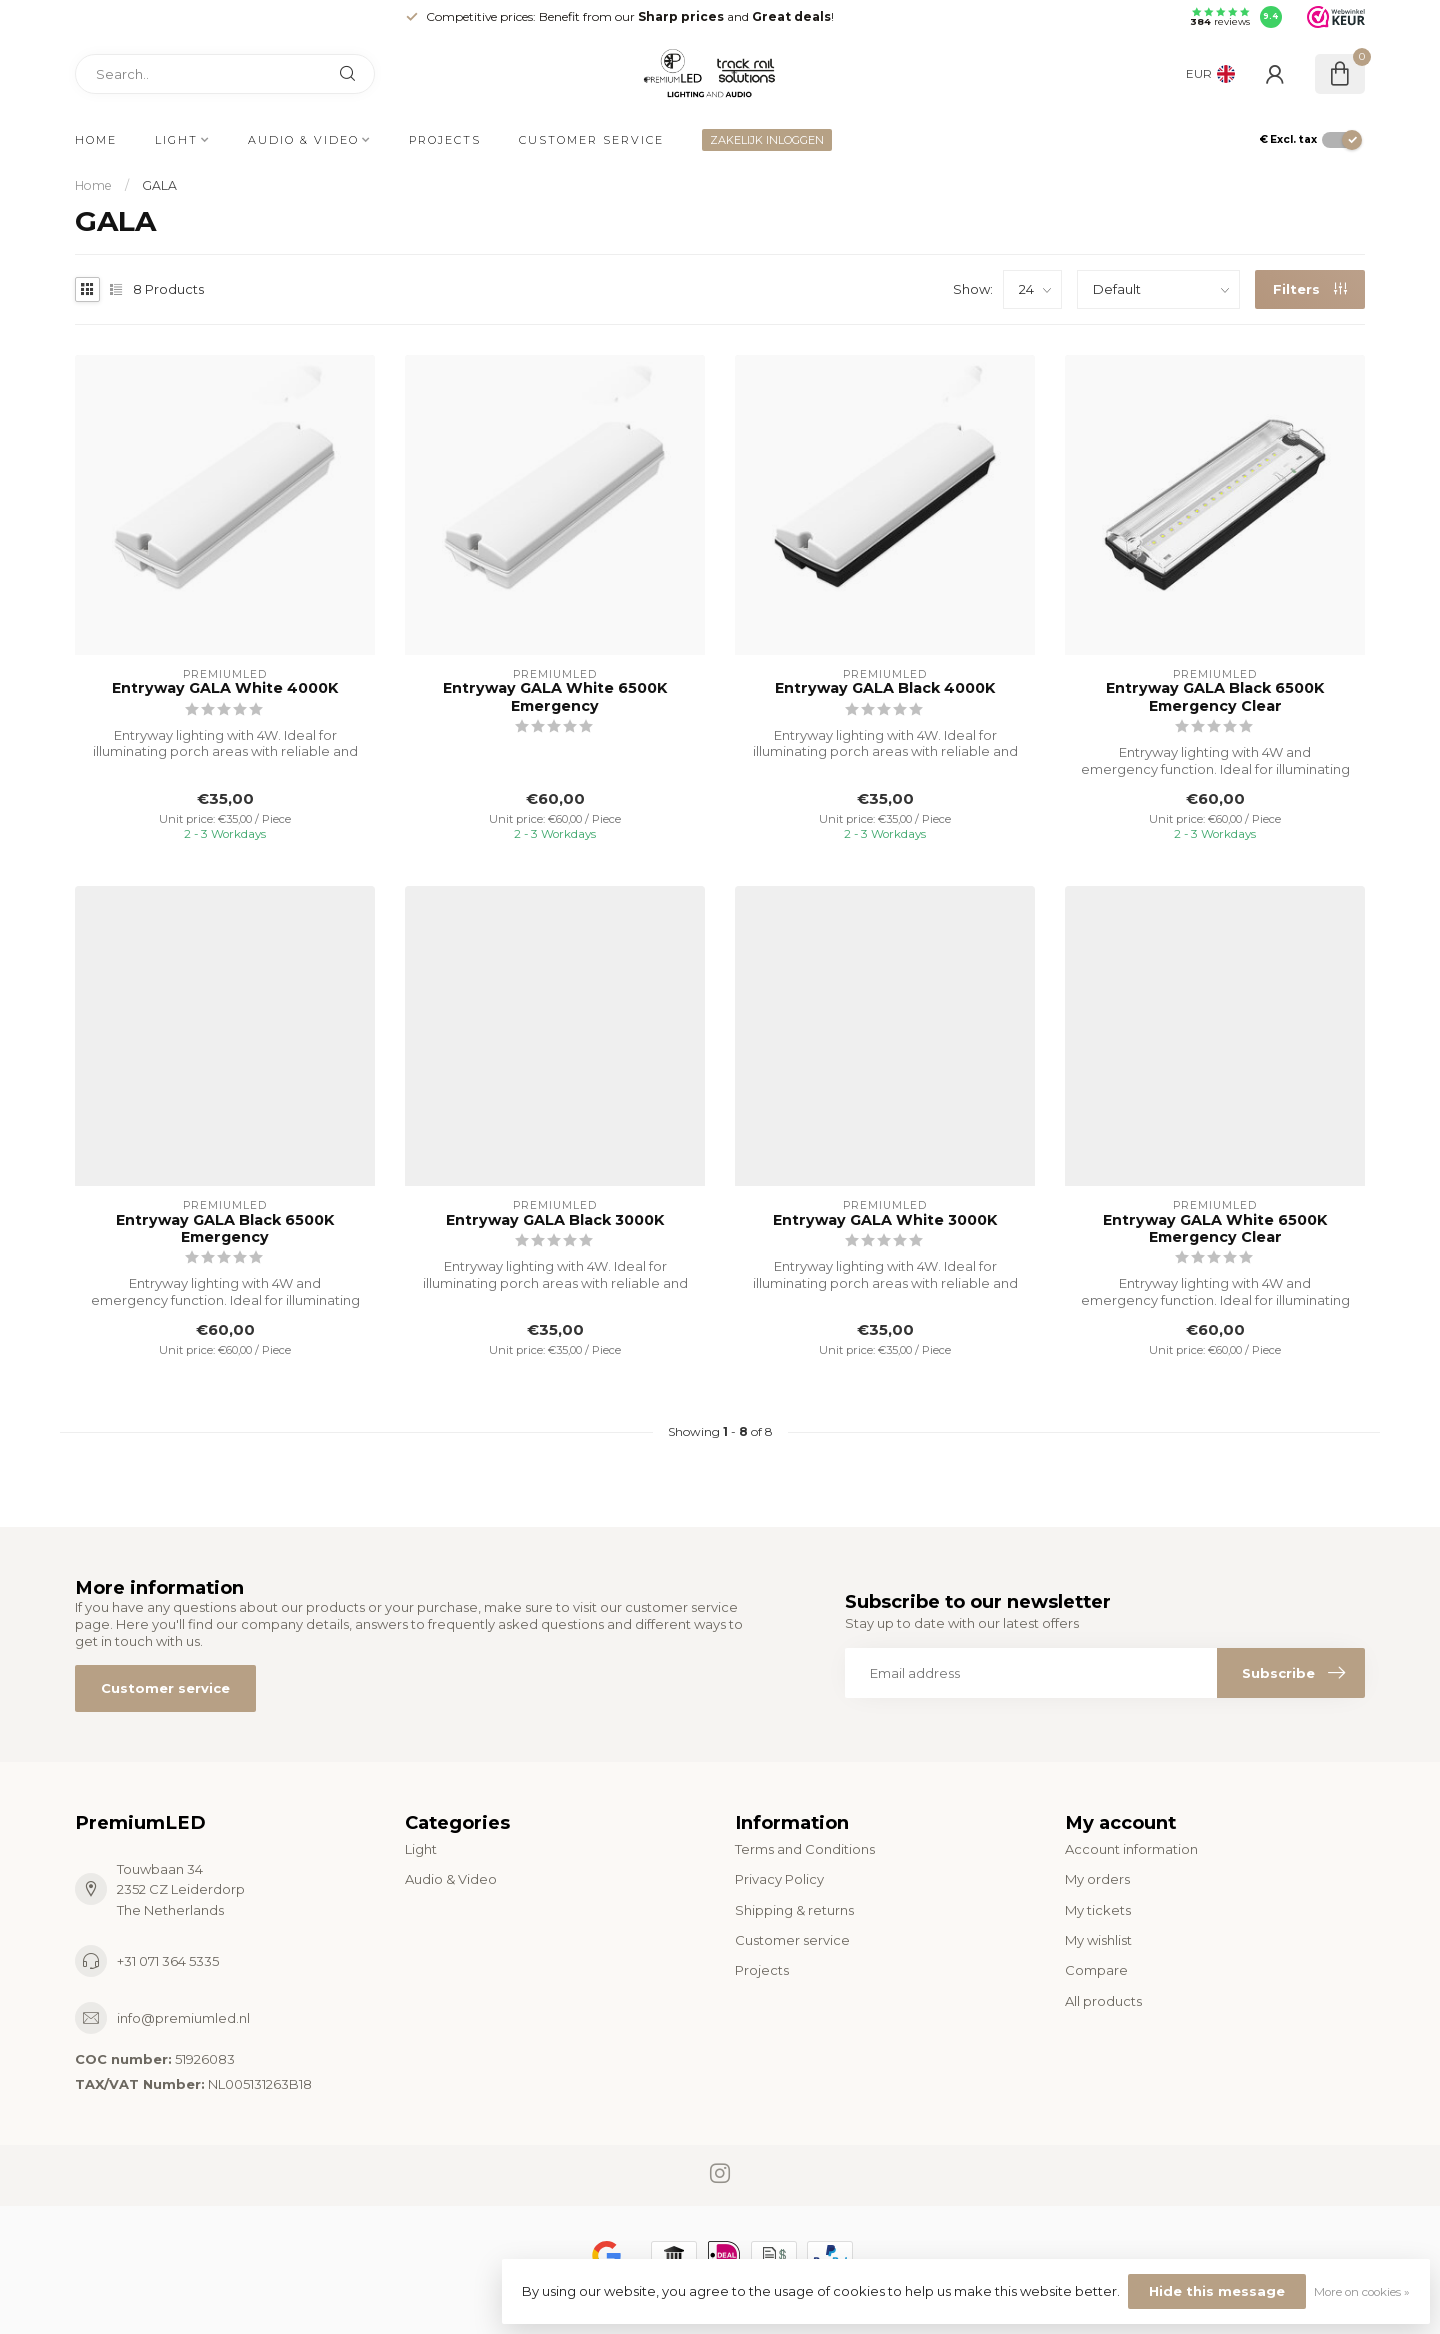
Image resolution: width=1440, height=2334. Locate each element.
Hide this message (1217, 2291)
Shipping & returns (794, 1910)
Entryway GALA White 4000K (225, 688)
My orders (1097, 1879)
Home (96, 140)
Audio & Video (303, 140)
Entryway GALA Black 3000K (555, 1220)
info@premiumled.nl (183, 2018)
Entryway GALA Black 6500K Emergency (225, 1229)
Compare (1096, 1970)
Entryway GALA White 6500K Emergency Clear (1215, 1229)
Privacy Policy (779, 1879)
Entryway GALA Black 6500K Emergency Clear (1215, 697)
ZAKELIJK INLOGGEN (767, 140)
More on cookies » (1362, 2292)
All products (1103, 2001)
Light (176, 140)
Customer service (591, 140)
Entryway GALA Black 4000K (885, 688)
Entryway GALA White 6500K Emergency (555, 697)
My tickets (1098, 1910)
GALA (159, 185)
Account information (1131, 1849)
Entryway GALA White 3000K (885, 1220)
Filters (1310, 289)
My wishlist (1098, 1940)
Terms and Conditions (805, 1849)
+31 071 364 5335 (168, 1961)
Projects (445, 140)
